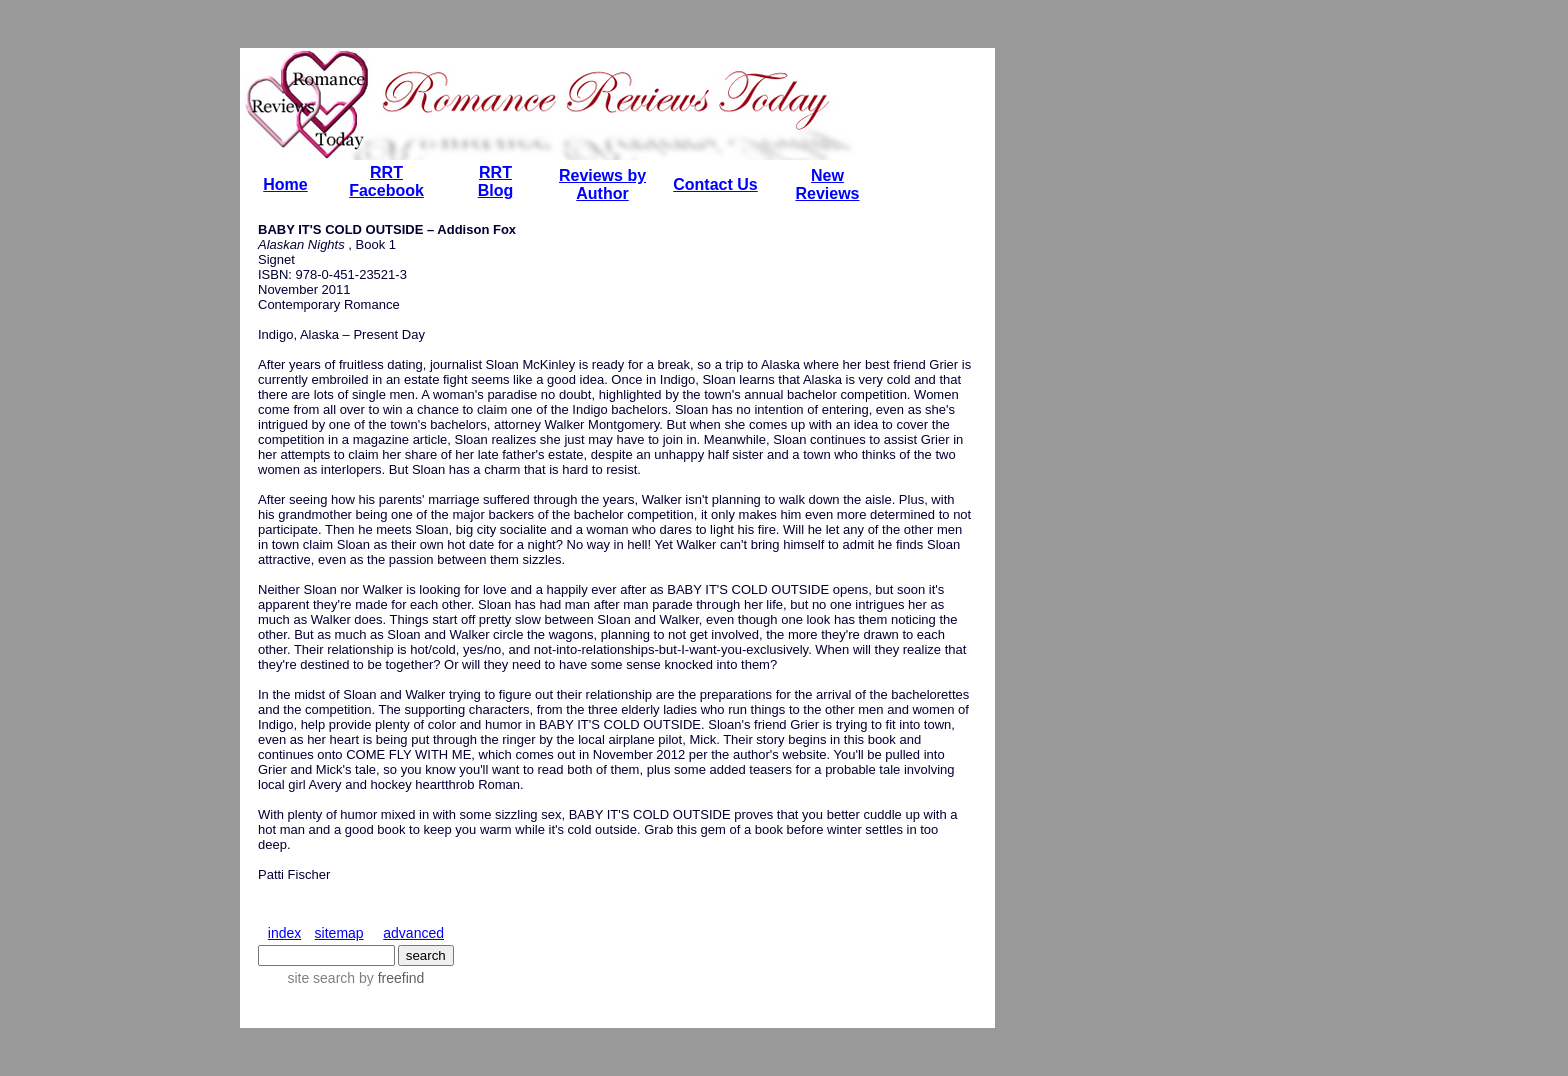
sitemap (339, 933)
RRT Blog (496, 181)
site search (321, 978)
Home (285, 184)
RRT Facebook (386, 181)
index (284, 933)
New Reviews (827, 184)
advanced (413, 933)
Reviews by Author (602, 184)
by (389, 978)
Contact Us (715, 184)
